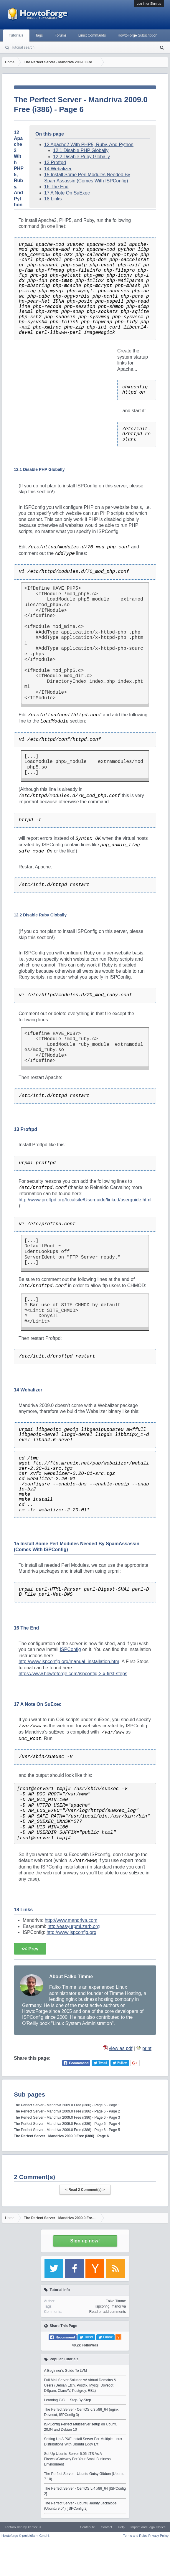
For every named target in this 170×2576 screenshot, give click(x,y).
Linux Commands (92, 35)
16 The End (56, 186)
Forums (61, 35)
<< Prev (30, 1948)
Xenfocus (34, 2527)
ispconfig (102, 2306)
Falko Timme (116, 2301)
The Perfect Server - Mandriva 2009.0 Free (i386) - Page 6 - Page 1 (67, 2105)
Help (121, 2527)
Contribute (87, 2527)
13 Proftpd (55, 162)
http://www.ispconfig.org (71, 1932)
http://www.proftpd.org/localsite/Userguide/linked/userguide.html (85, 1199)
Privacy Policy (158, 2535)
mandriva (118, 2306)
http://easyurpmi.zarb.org (73, 1926)
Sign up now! (85, 2240)
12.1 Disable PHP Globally (80, 150)
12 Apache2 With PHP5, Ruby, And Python (88, 144)
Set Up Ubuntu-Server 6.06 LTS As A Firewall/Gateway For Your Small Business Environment (77, 2459)
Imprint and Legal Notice (148, 2527)
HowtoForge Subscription (137, 35)
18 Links (53, 198)
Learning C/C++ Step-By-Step (67, 2400)
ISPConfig (70, 1649)
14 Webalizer (58, 168)
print (146, 2048)
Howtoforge (25, 2535)
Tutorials (16, 35)
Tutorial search (22, 47)
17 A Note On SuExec (67, 192)
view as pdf (120, 2048)
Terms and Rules (135, 2535)
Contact (106, 2527)
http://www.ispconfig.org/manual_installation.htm (69, 1661)
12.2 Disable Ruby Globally (81, 156)
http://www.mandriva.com (71, 1920)
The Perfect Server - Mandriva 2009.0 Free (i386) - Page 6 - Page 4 (67, 2124)
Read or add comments (107, 2312)
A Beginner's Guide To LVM (65, 2371)
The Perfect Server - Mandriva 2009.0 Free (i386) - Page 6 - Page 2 (67, 2111)
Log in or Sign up (149, 3)
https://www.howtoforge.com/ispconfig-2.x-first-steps (73, 1673)
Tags (39, 35)
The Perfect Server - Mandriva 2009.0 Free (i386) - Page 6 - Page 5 (67, 2130)
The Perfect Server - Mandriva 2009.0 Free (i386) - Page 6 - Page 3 (67, 2117)
